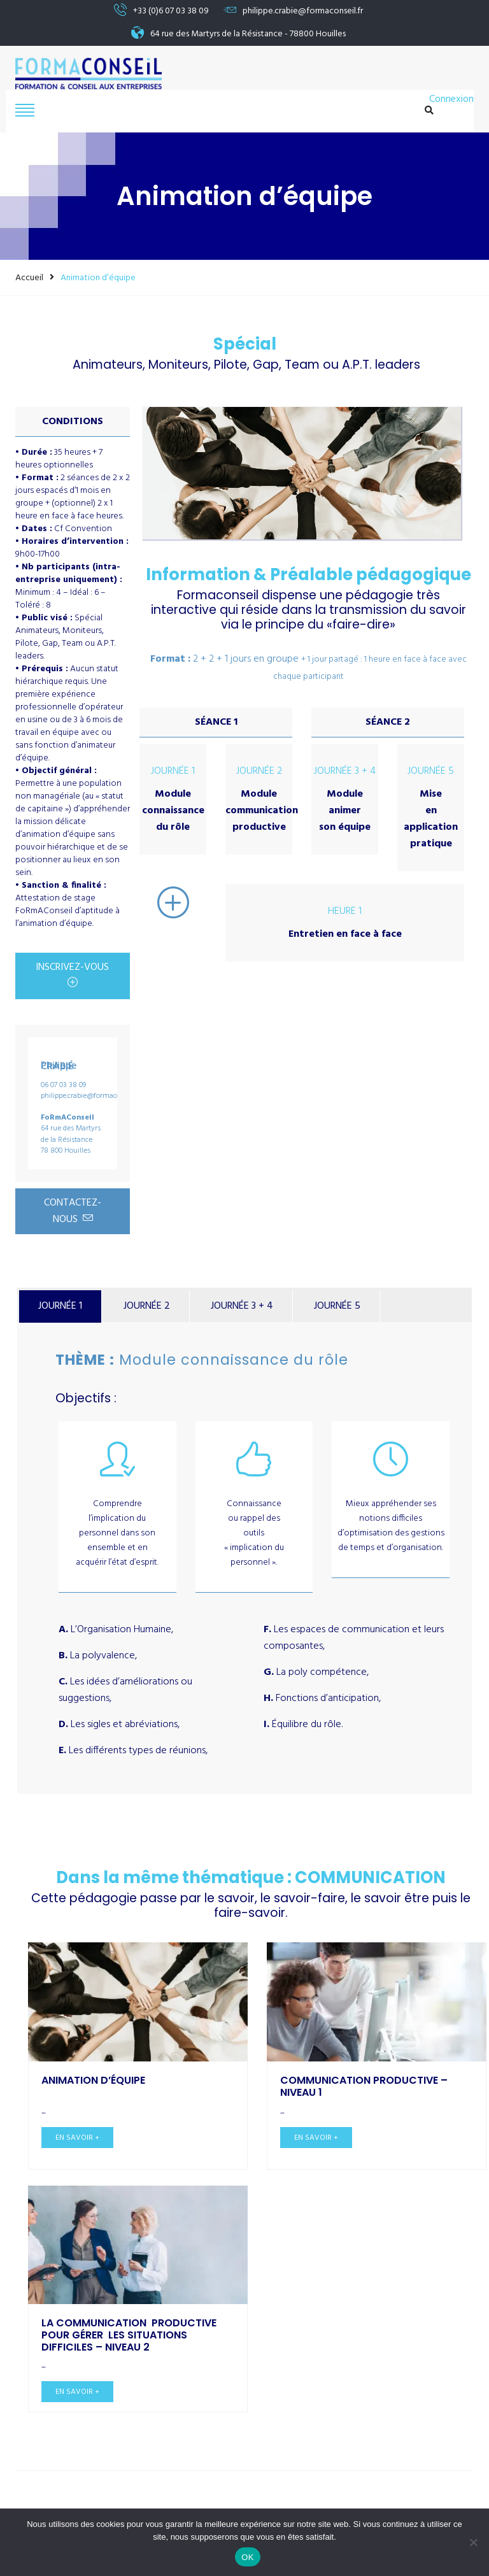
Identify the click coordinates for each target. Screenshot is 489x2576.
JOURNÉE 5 (337, 1306)
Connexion (451, 99)
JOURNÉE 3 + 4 (242, 1306)
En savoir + (77, 2137)
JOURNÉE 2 (147, 1306)
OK (247, 2557)
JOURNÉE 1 (60, 1306)
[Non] (473, 2542)
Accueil (29, 278)
